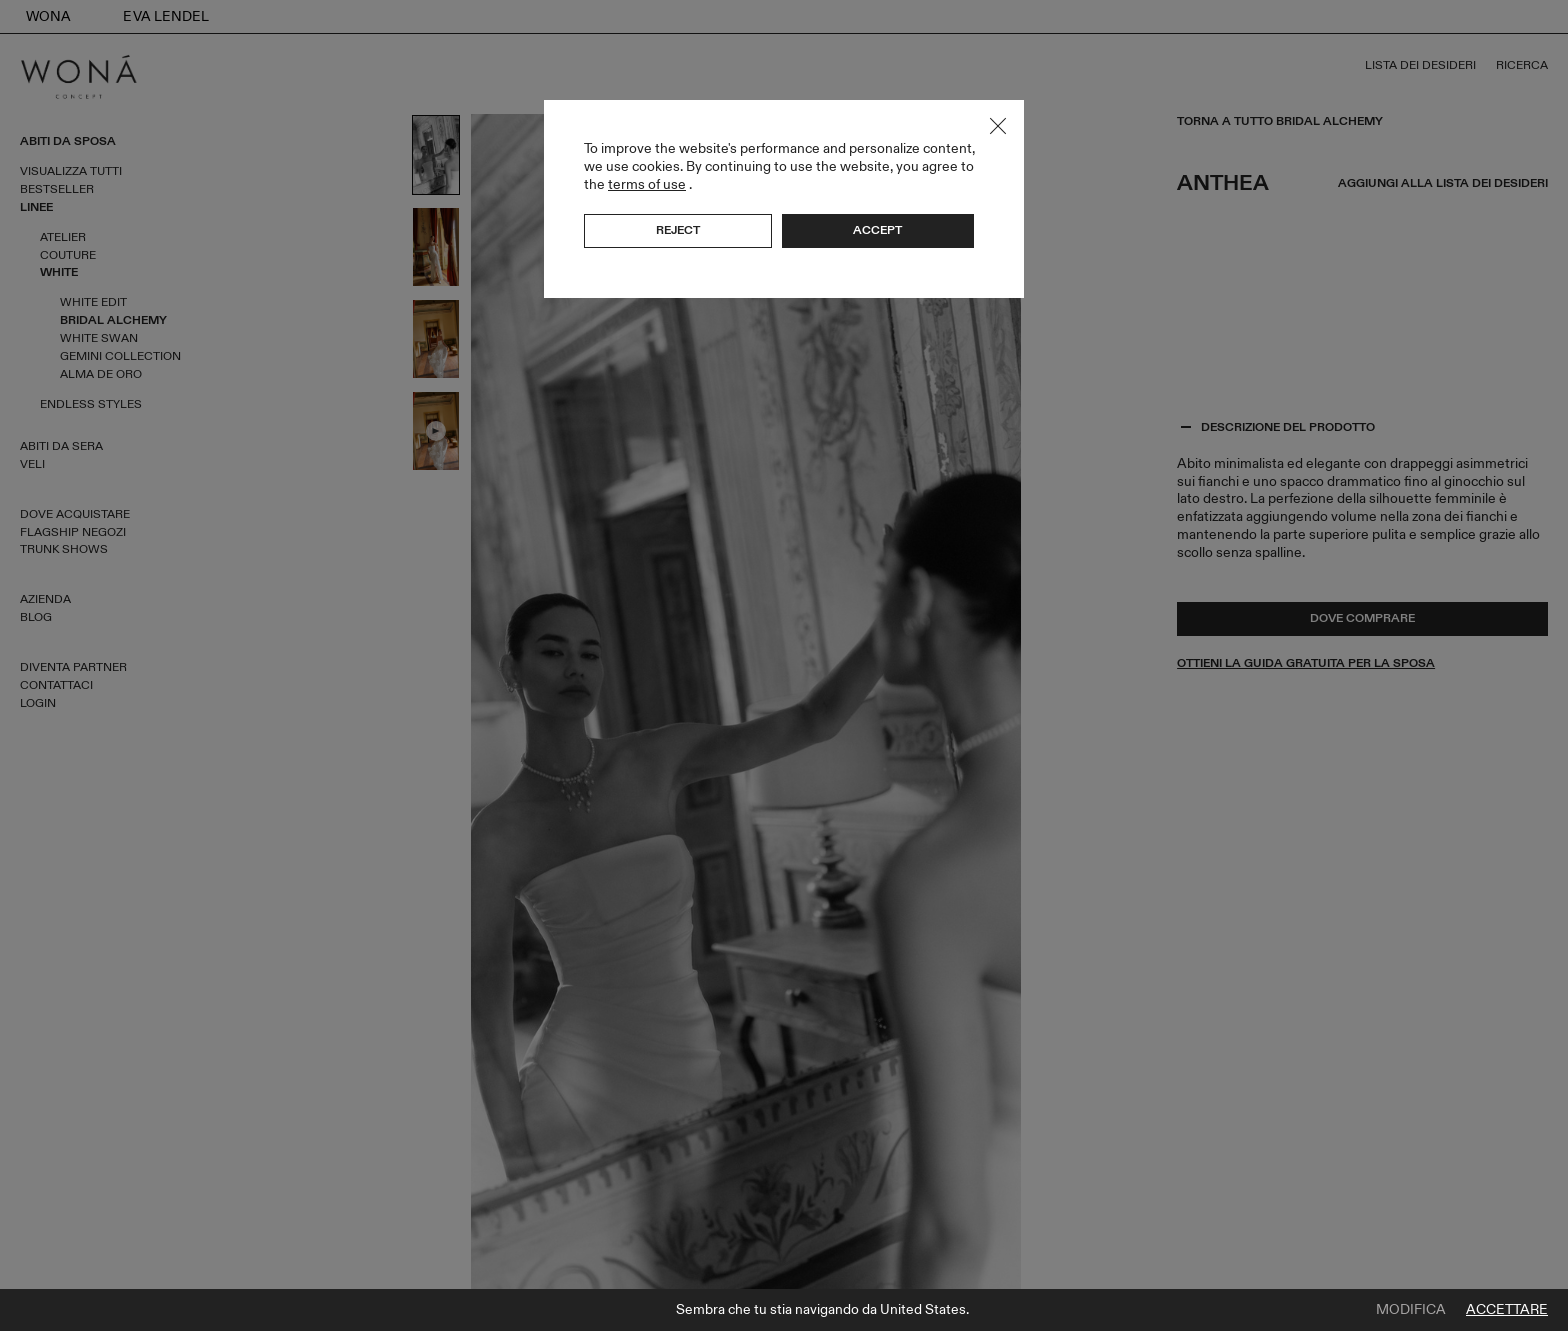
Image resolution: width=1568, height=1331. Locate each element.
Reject (678, 230)
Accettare (1507, 1310)
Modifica (1411, 1310)
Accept (877, 230)
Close (998, 126)
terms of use (647, 184)
